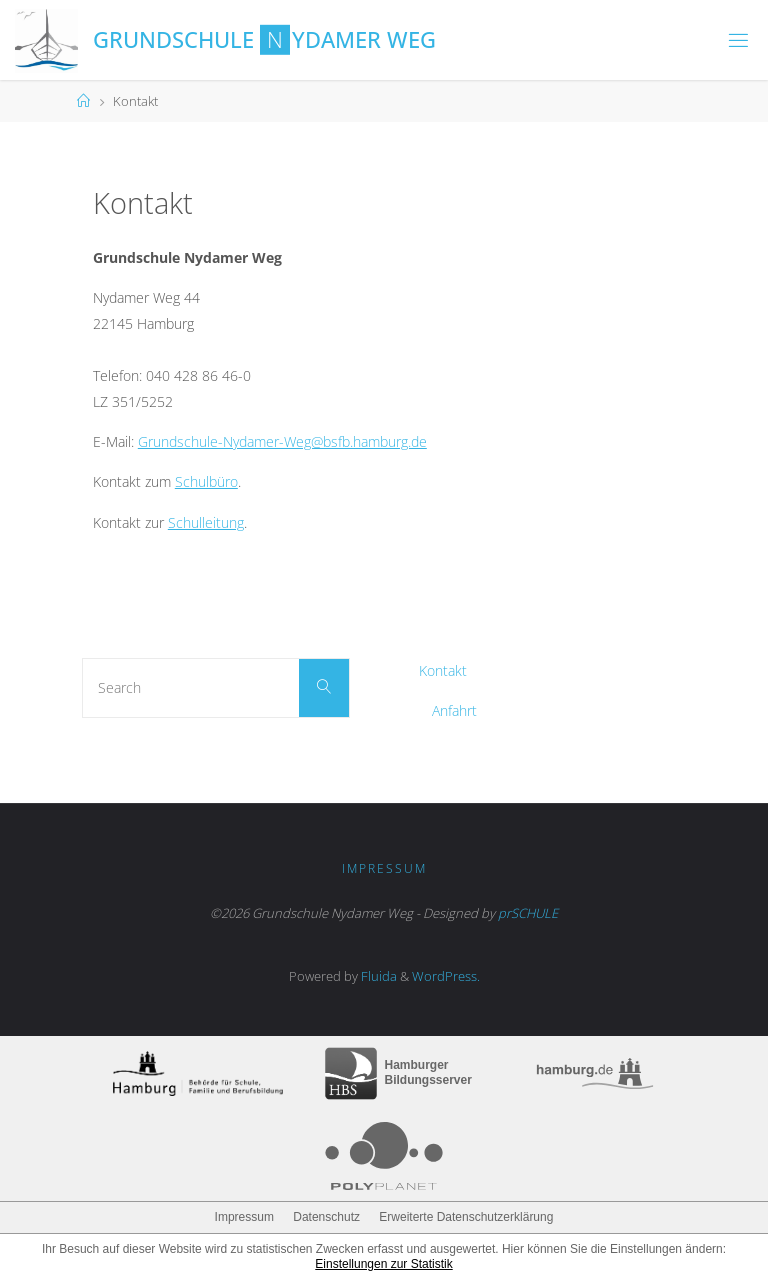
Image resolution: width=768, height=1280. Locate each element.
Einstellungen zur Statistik (383, 1264)
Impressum (384, 868)
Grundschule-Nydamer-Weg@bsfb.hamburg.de (282, 441)
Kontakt (443, 670)
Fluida (377, 976)
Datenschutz (326, 1217)
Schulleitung (206, 522)
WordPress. (446, 976)
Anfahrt (454, 710)
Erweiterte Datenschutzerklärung (466, 1217)
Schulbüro (206, 481)
